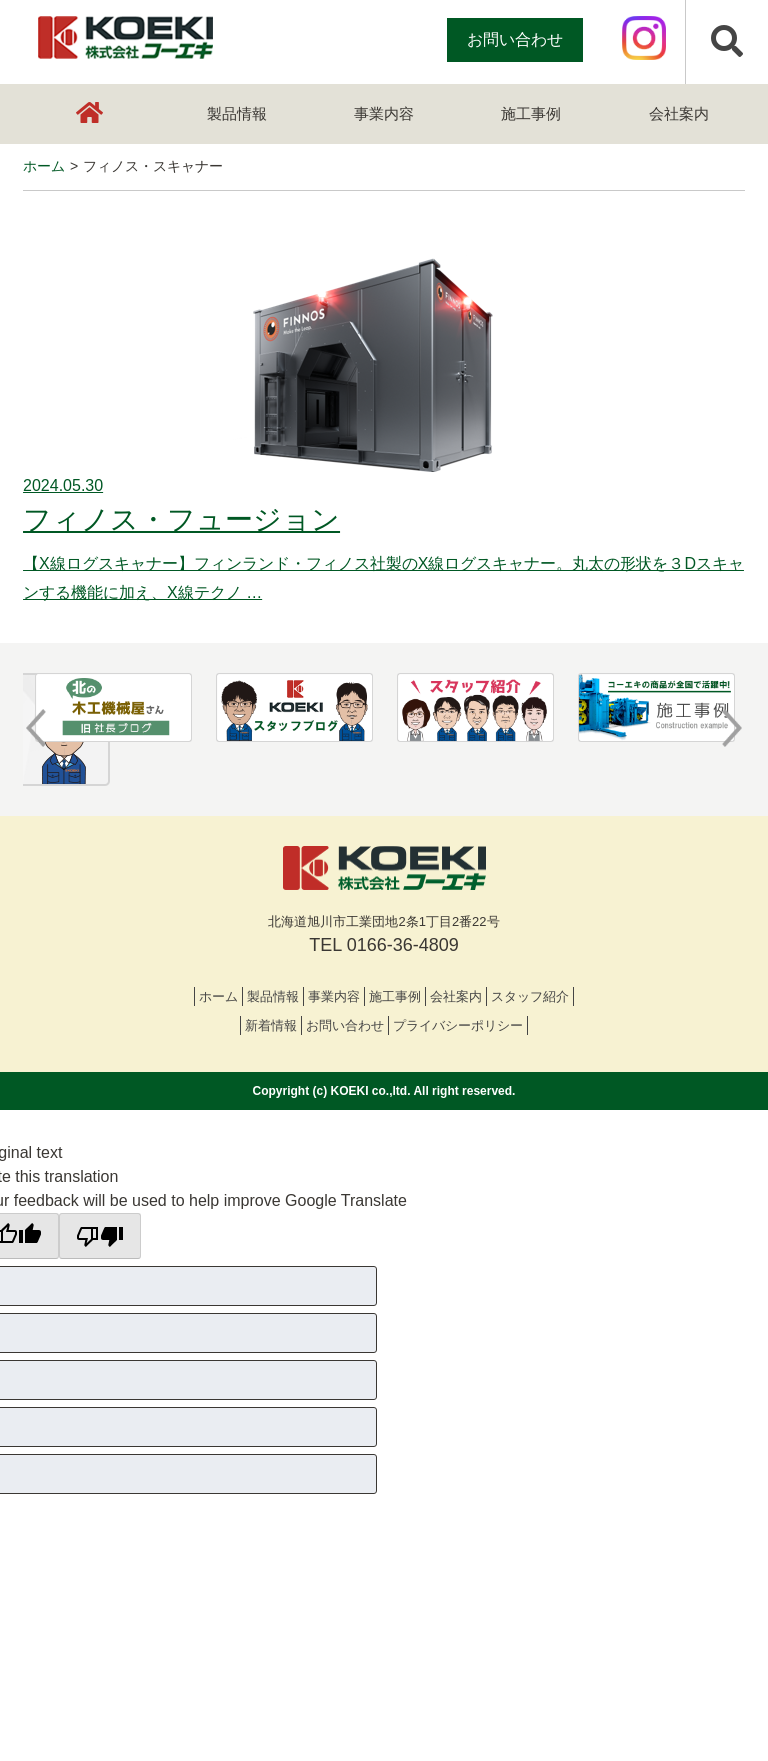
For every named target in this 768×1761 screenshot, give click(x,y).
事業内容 (384, 113)
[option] (113, 708)
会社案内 (679, 113)
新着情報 (271, 1025)
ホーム (218, 996)
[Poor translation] (100, 1236)
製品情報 (237, 113)
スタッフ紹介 (530, 996)
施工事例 (531, 113)
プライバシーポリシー (458, 1025)
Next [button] (732, 728)
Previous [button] (36, 728)
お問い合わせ (515, 39)
